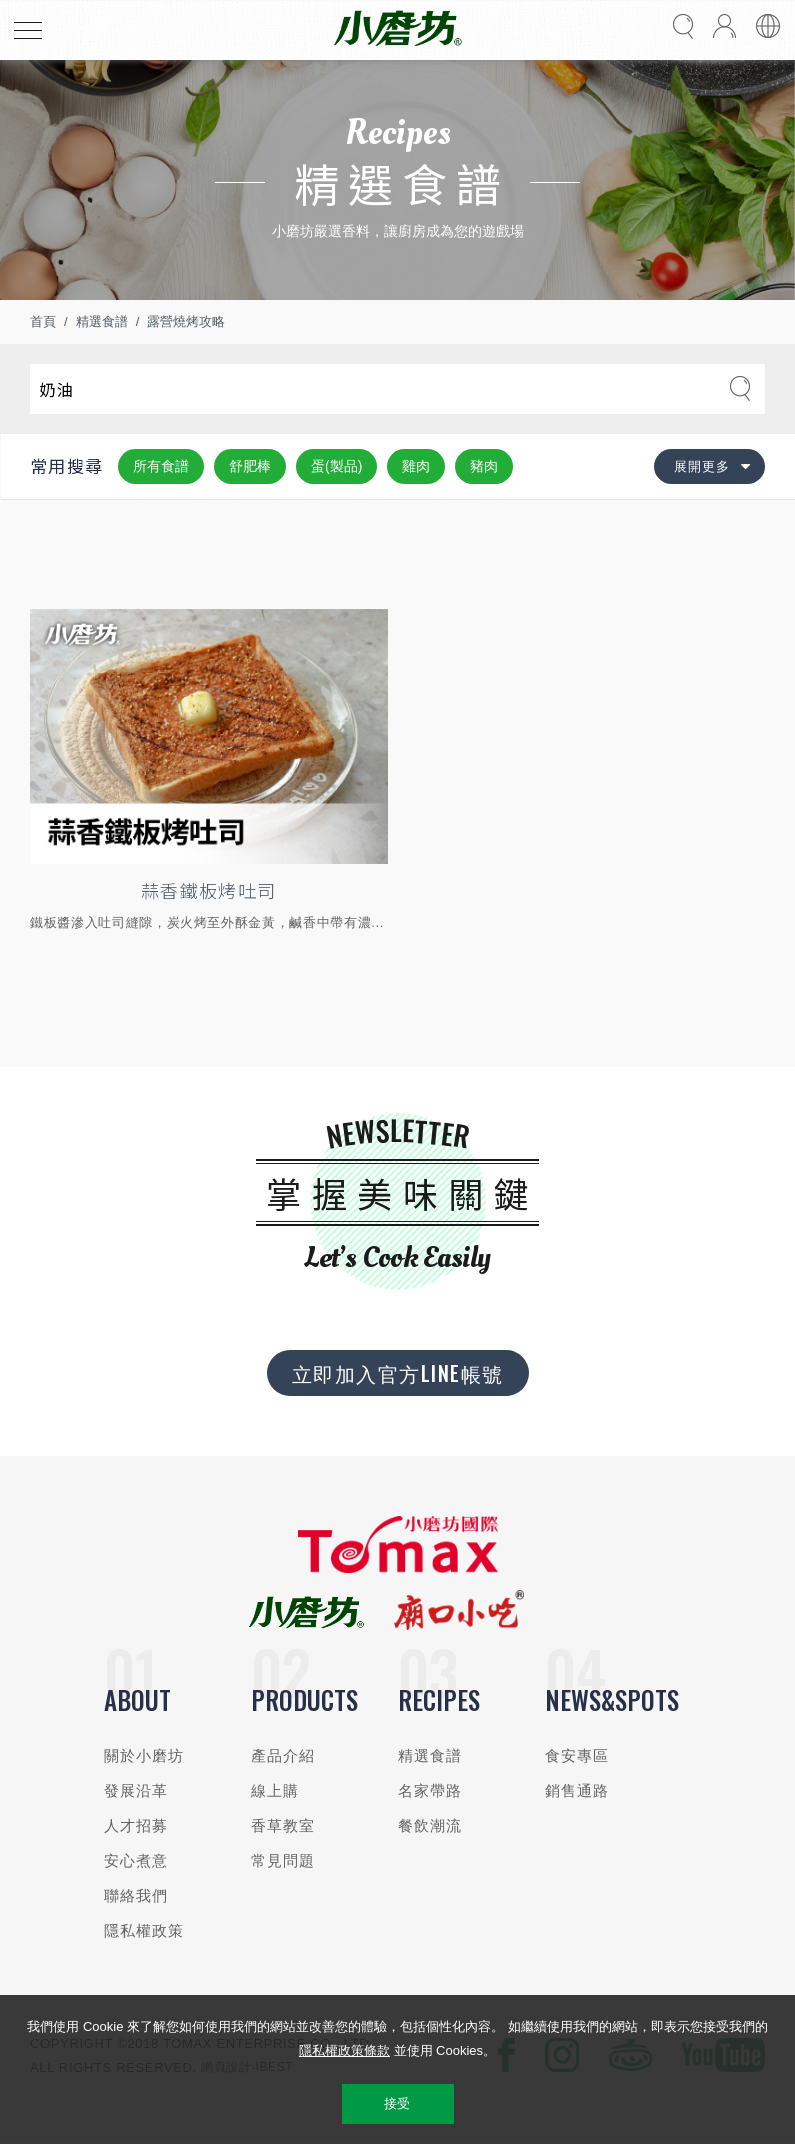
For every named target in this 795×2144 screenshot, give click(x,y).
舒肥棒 (250, 466)
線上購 (275, 1790)
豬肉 (484, 466)
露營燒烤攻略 (186, 321)
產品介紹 (283, 1755)
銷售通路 (577, 1790)
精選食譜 (102, 321)
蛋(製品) (336, 466)
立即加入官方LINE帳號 (398, 1373)
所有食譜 (161, 466)
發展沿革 (136, 1790)
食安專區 (577, 1755)
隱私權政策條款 (344, 2050)
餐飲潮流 (430, 1825)
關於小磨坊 (144, 1755)
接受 (397, 2103)
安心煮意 (136, 1860)
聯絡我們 (136, 1895)
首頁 (43, 321)
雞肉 (416, 466)
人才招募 (136, 1825)
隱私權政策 (144, 1930)
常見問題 (283, 1860)
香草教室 (283, 1825)
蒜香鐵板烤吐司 (208, 890)
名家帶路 (430, 1790)
